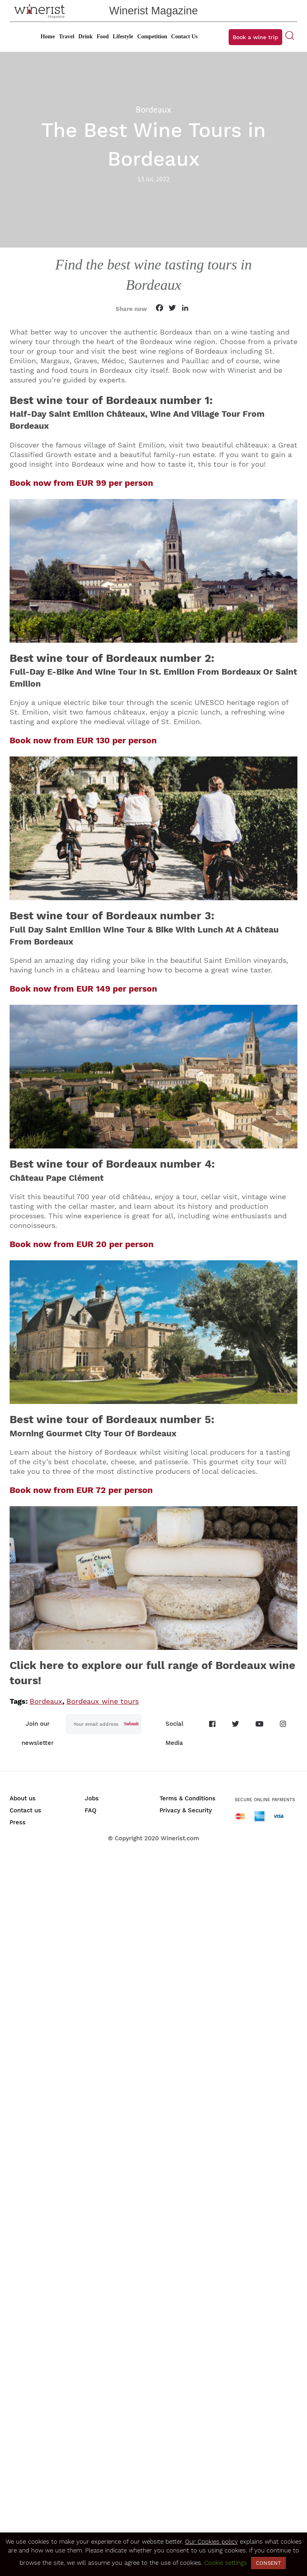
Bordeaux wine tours (102, 1701)
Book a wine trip (255, 37)
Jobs (92, 1798)
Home (47, 37)
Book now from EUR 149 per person (83, 989)
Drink (85, 37)
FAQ (90, 1810)
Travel (66, 37)
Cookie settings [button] (225, 2562)
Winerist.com (180, 1838)
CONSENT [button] (268, 2563)
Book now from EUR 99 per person (81, 483)
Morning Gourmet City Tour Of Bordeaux (93, 1433)
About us (23, 1798)
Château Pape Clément (57, 1178)
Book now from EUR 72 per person (81, 1490)
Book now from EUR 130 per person (83, 740)
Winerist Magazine (153, 11)
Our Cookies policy (211, 2541)
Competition (152, 37)
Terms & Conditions (187, 1798)
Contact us (25, 1810)
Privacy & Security (185, 1810)
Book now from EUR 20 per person (82, 1244)
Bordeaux (46, 1701)
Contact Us (184, 37)
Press (18, 1822)
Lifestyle (123, 37)
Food (103, 37)
